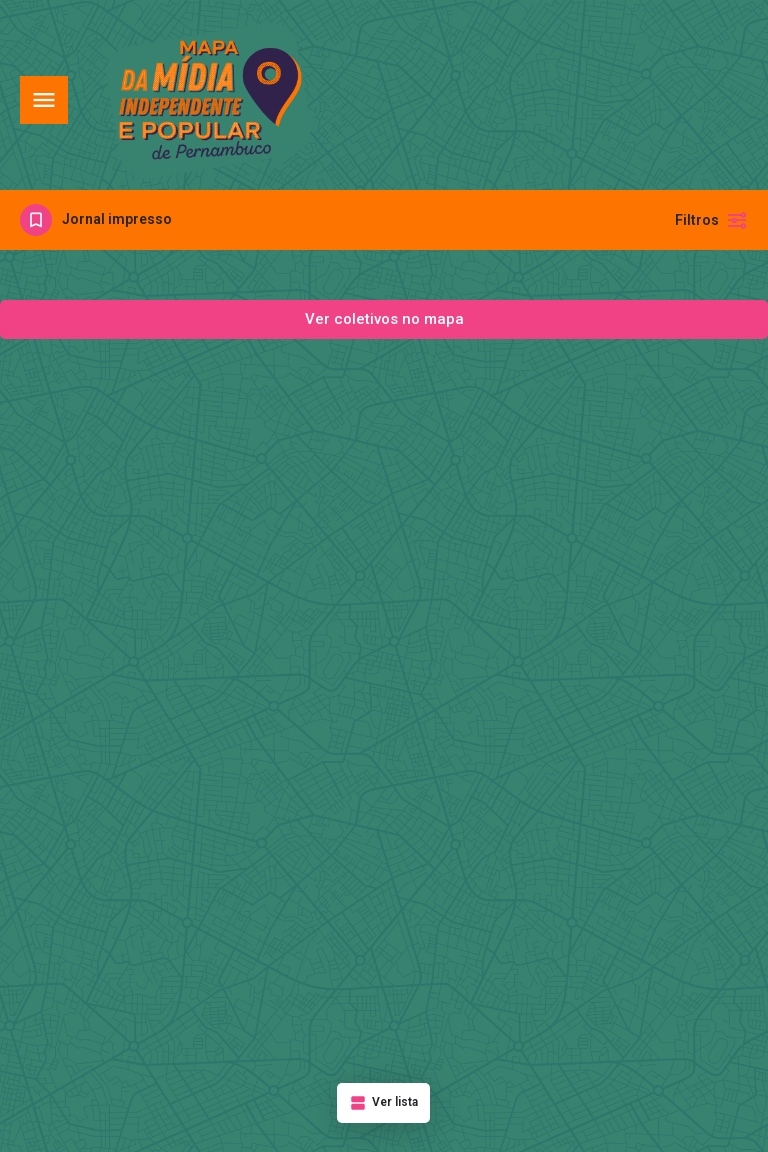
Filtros (711, 220)
